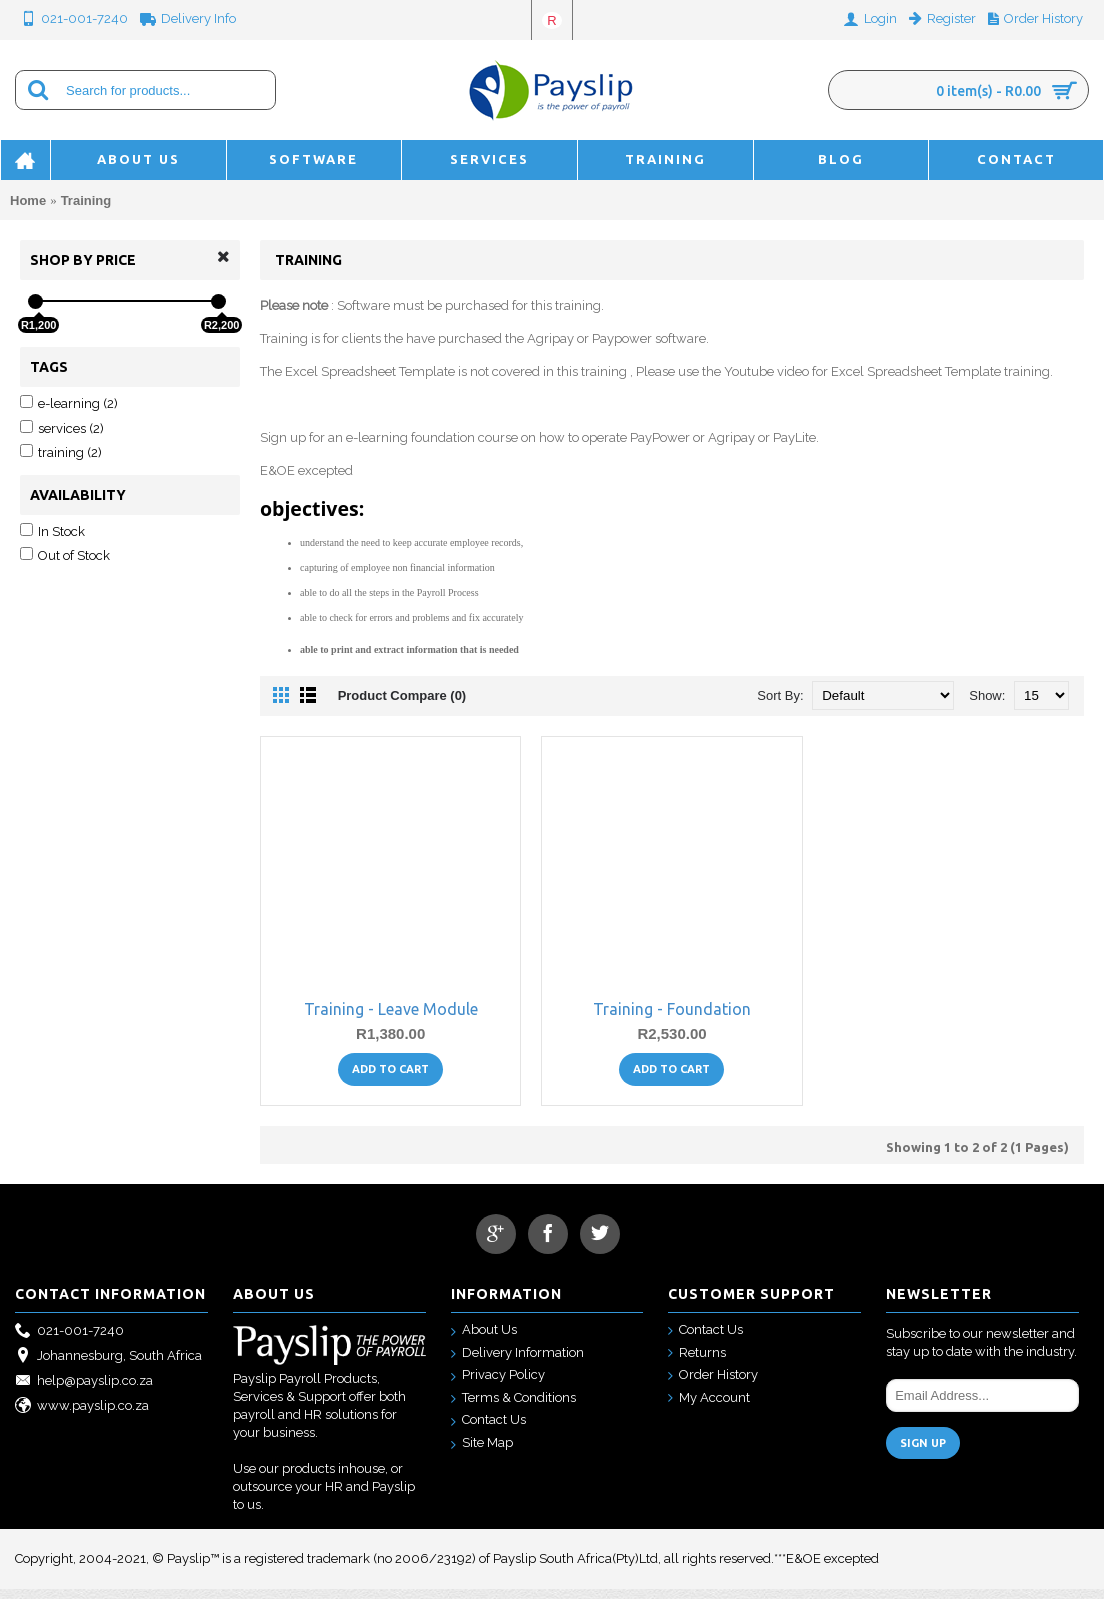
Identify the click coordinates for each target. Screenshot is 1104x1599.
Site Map (482, 1453)
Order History (713, 1385)
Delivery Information (517, 1363)
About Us (484, 1340)
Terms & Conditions (513, 1408)
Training (86, 200)
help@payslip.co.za (84, 1391)
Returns (697, 1363)
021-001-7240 (69, 1341)
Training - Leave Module (391, 1019)
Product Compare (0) (402, 705)
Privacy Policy (498, 1385)
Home (28, 200)
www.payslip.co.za (82, 1416)
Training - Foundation (672, 1019)
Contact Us (488, 1430)
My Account (709, 1408)
